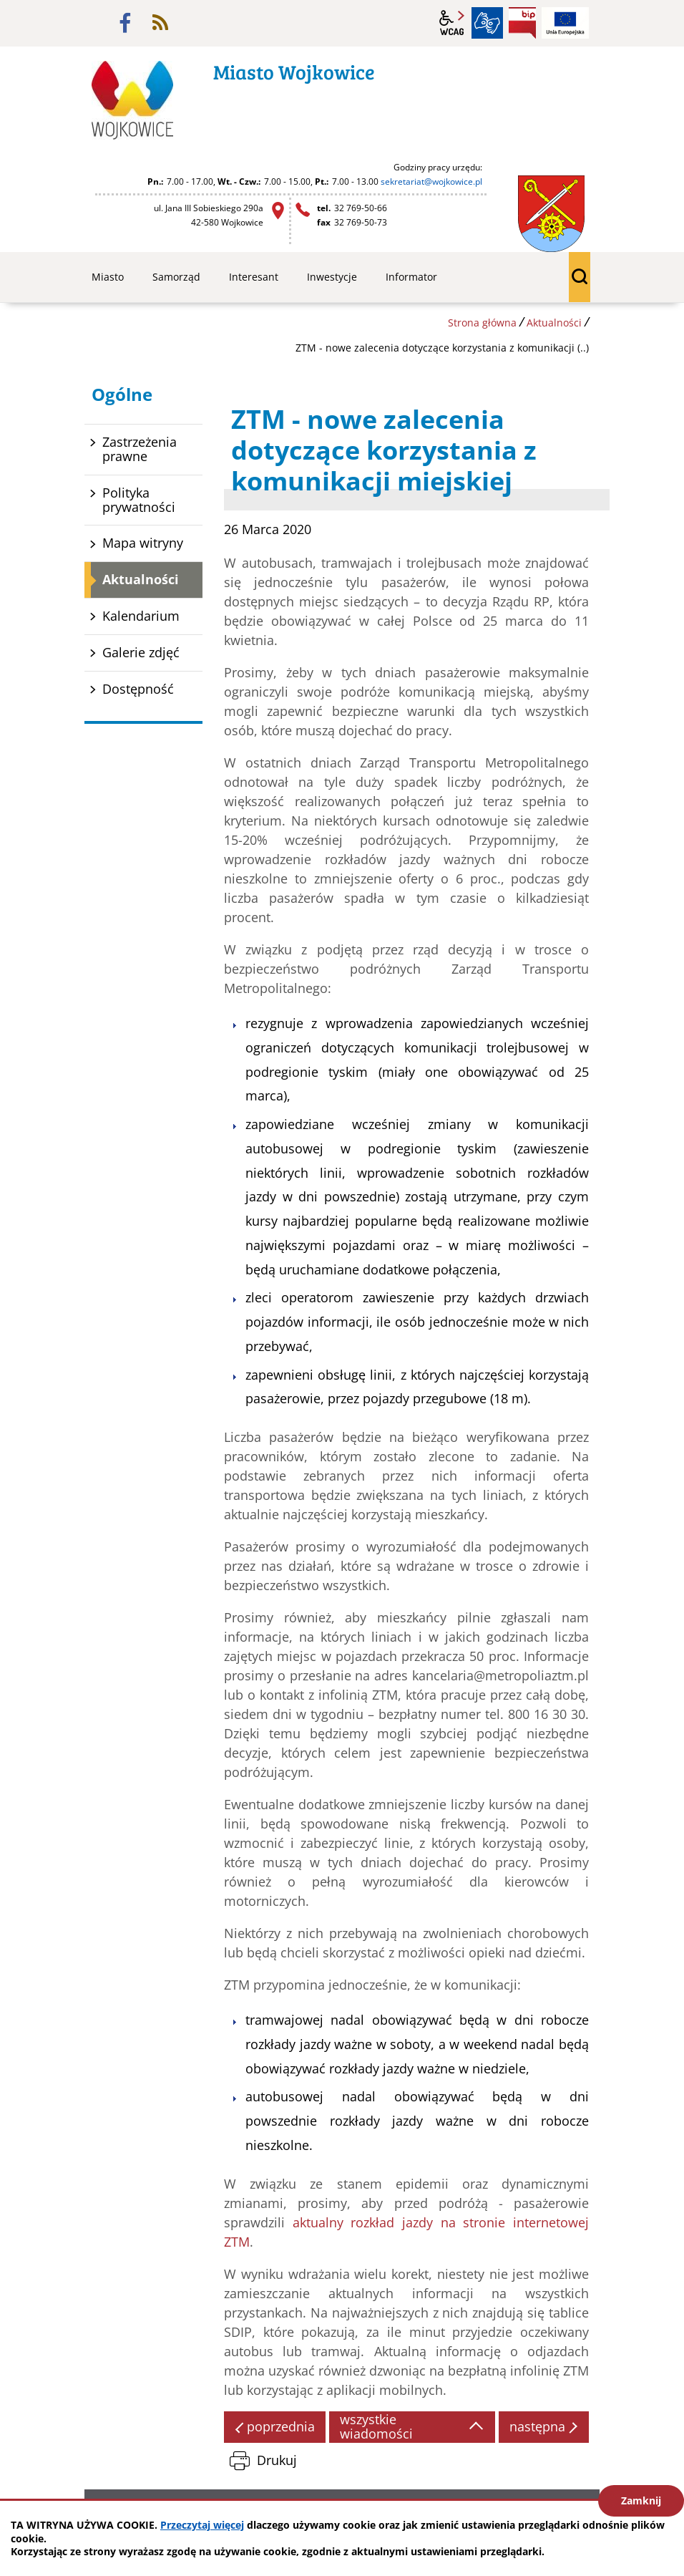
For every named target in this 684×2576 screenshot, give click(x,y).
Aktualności (554, 322)
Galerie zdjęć (141, 652)
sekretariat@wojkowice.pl (431, 181)
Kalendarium (141, 615)
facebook (125, 23)
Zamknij (641, 2500)
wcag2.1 (452, 23)
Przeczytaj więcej (202, 2525)
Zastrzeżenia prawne (139, 449)
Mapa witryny (142, 542)
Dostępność (138, 688)
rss (160, 23)
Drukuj (277, 2460)
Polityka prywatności (138, 499)
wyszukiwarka (579, 277)
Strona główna (482, 322)
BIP (522, 23)
